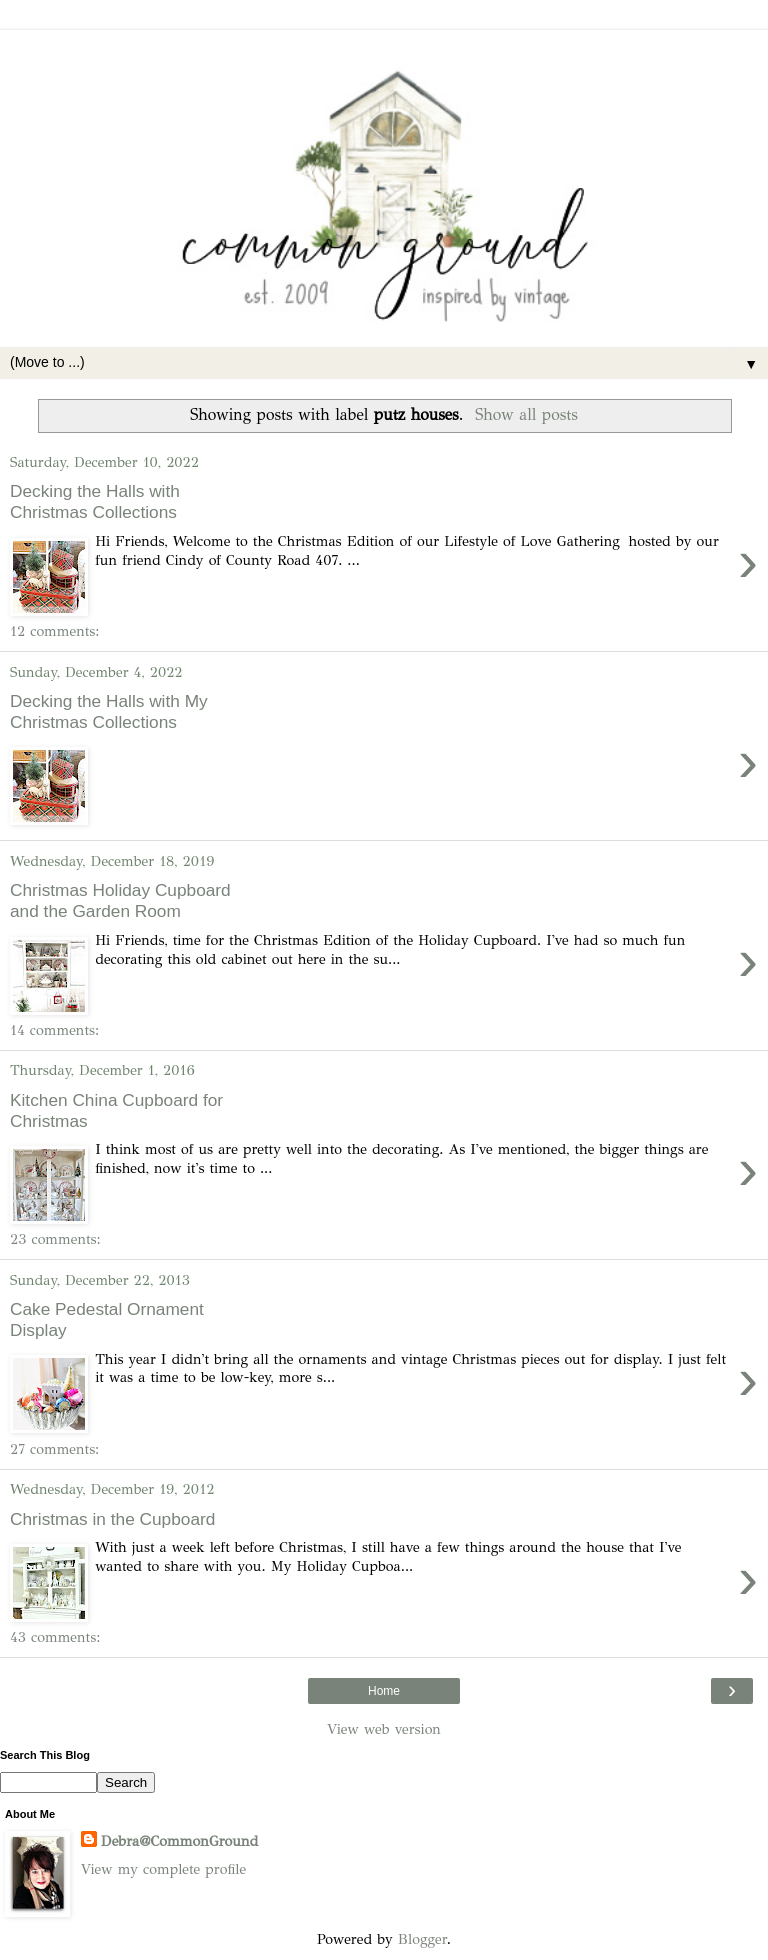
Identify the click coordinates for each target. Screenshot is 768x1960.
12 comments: (54, 631)
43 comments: (55, 1637)
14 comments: (54, 1030)
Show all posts (526, 414)
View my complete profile (163, 1869)
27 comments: (54, 1449)
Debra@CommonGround (179, 1841)
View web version (384, 1729)
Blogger (422, 1939)
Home (384, 1691)
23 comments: (55, 1239)
